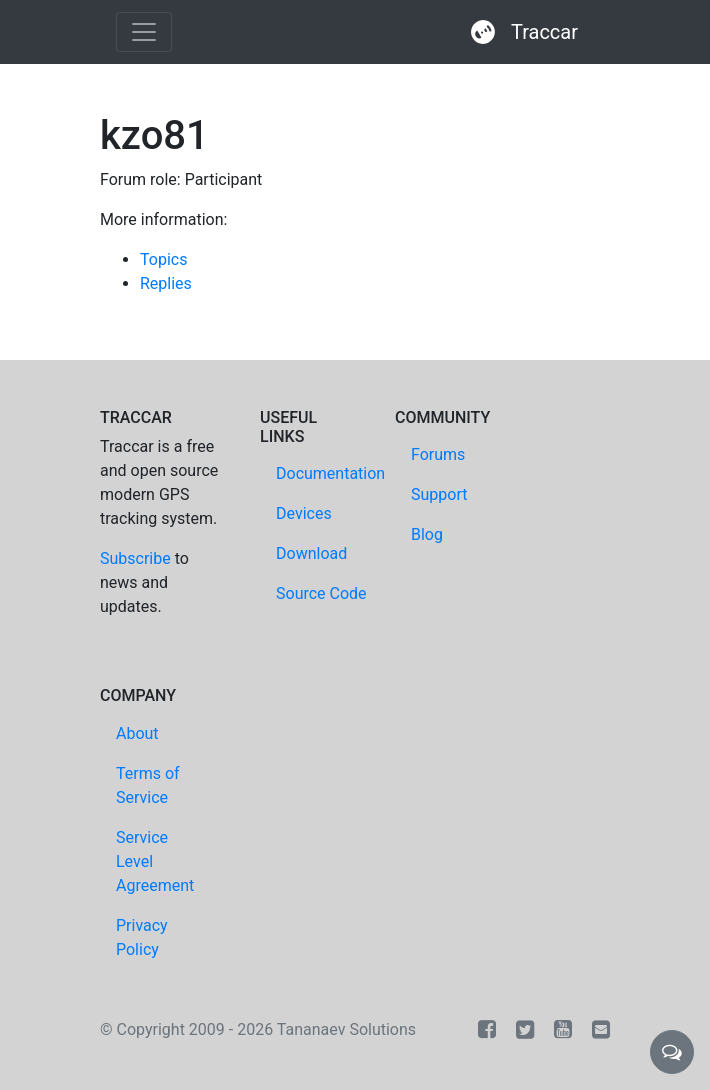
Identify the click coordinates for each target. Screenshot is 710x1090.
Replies (166, 283)
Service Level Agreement (155, 861)
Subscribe (135, 558)
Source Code (321, 593)
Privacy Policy (142, 937)
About (137, 733)
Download (311, 553)
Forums (438, 454)
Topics (163, 259)
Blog (427, 534)
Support (439, 494)
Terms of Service (148, 785)
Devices (304, 513)
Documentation (330, 473)
